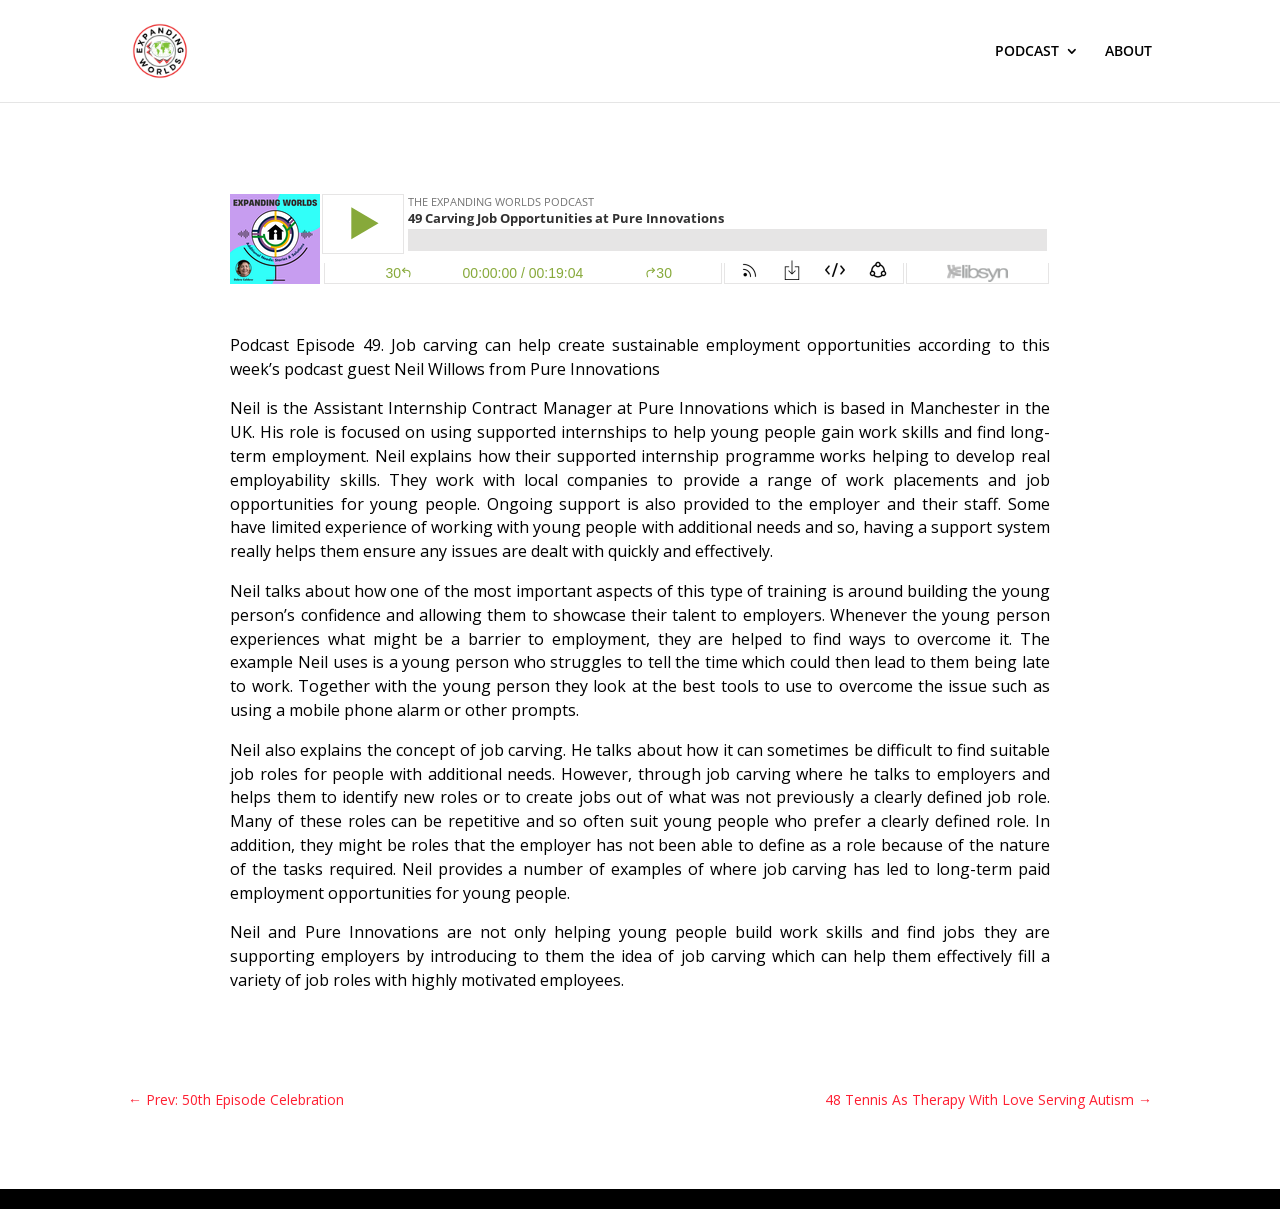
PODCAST (1027, 52)
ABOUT (1128, 52)
